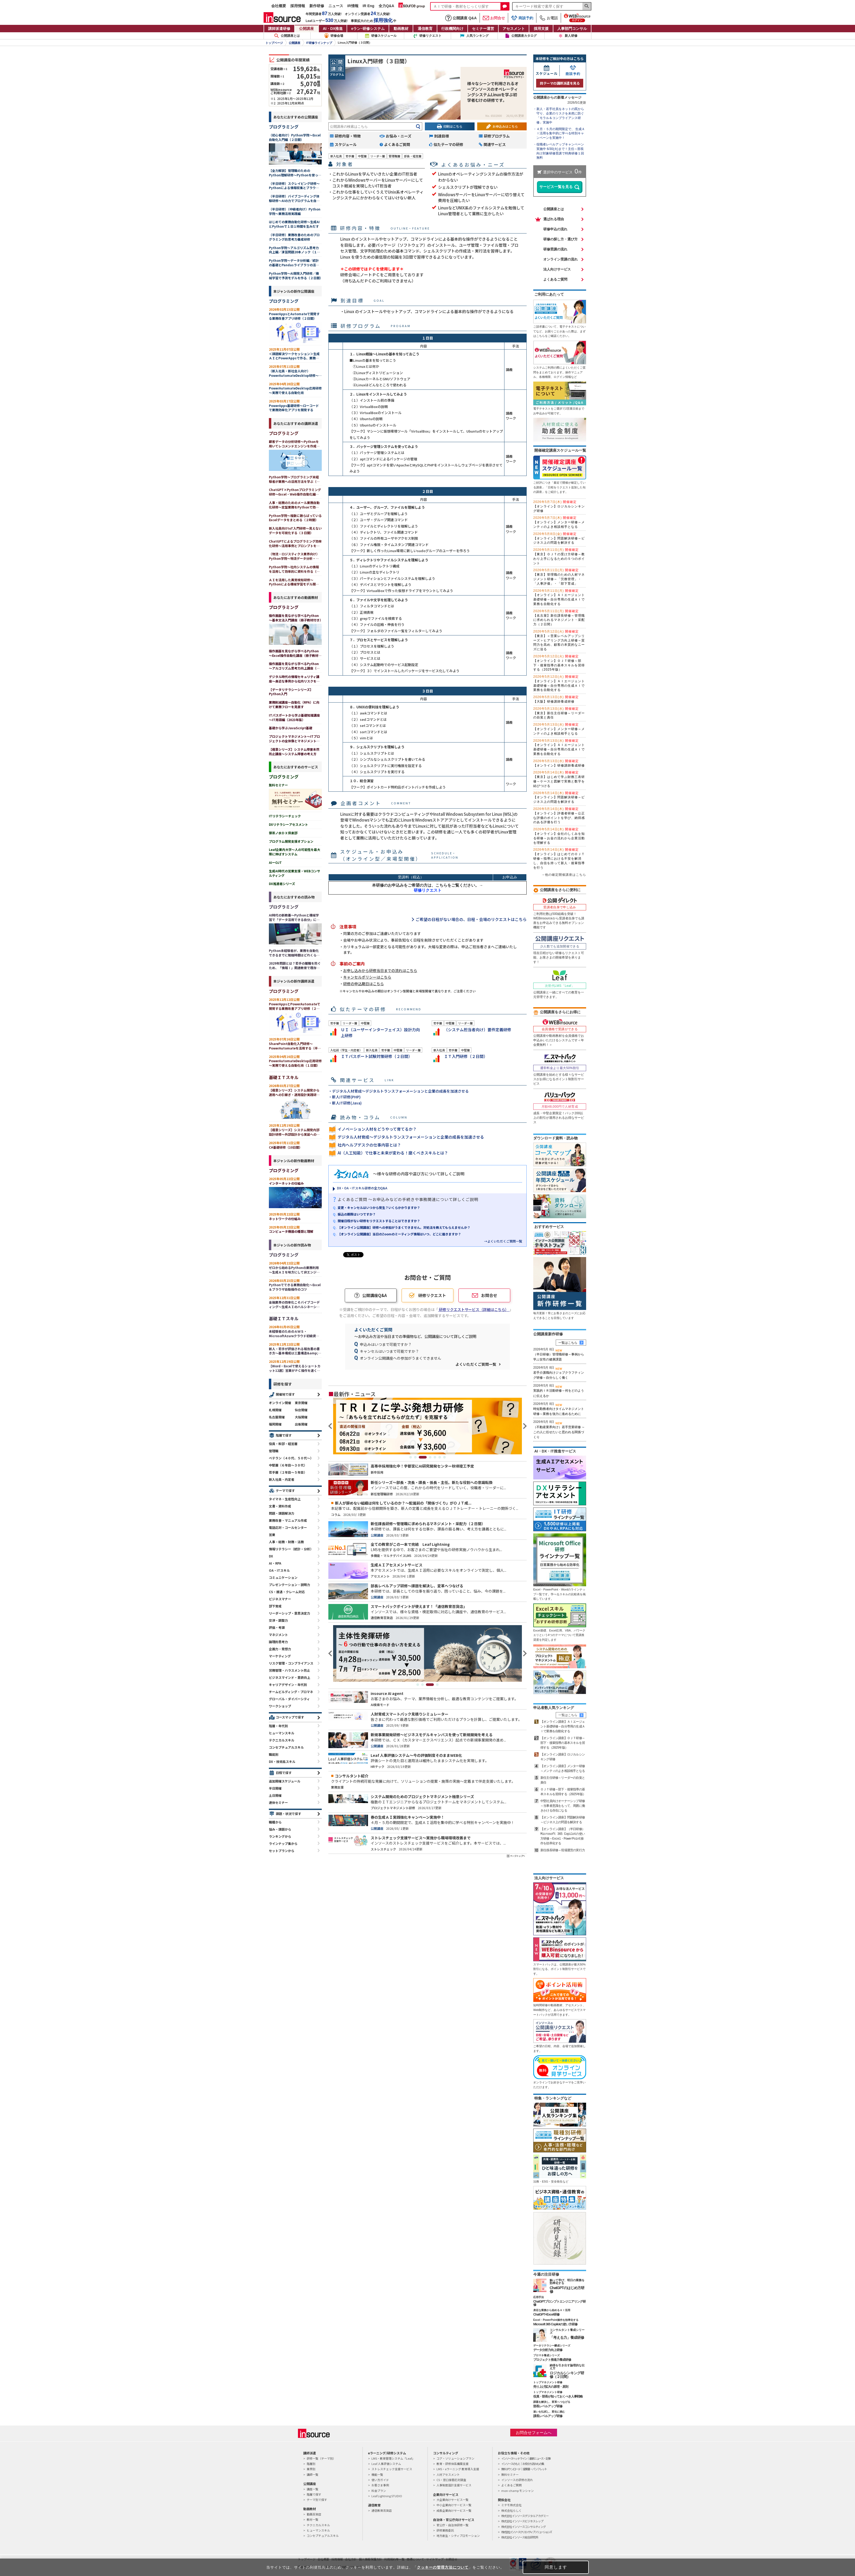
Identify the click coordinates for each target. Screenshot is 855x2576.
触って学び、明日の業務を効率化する (567, 2282)
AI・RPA (275, 1563)
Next (524, 1426)
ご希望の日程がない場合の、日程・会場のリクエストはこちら (471, 919)
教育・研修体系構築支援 (452, 2463)
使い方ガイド (380, 2480)
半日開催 (275, 1788)
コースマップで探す (290, 1717)
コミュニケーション (283, 1577)
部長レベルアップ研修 (547, 2406)
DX (271, 1556)
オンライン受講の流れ (560, 259)
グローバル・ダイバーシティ (289, 1699)
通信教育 (425, 28)
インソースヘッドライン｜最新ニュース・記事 (525, 2458)
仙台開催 (301, 1410)
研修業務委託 (445, 2530)
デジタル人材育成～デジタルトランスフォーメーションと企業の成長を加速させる (411, 1137)
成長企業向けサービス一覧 (453, 2510)
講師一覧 (312, 2474)
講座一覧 (312, 2489)
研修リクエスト (430, 36)
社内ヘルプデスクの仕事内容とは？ (369, 1145)
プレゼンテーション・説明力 (289, 1584)
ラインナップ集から (283, 1843)
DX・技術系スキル (282, 1761)
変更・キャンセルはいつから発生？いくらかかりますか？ (379, 1207)
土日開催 (275, 1795)
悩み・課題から (280, 1829)
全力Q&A (386, 6)
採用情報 (297, 6)
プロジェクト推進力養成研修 (552, 2360)
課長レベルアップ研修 (547, 2416)
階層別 (311, 2463)
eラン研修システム (368, 28)
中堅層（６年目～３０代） (288, 1465)
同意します (556, 2567)
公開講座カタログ (524, 36)
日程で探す (284, 1772)
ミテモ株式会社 (511, 2505)
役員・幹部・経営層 (283, 1443)
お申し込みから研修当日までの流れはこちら (380, 970)
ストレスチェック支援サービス (391, 2469)
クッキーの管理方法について (442, 2567)
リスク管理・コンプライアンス (291, 1663)
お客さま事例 (380, 2485)
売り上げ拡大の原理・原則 (550, 2387)
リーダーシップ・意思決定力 (289, 1613)
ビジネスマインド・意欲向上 (289, 1677)
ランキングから (280, 1836)
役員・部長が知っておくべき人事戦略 (558, 2396)
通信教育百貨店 (381, 2510)
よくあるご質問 (555, 279)
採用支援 (541, 28)
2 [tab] (418, 1457)
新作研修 (316, 6)
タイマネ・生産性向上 (285, 1499)
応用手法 (538, 2297)
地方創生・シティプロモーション (458, 2535)
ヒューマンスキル (281, 1733)
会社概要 (278, 6)
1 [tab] (410, 1457)
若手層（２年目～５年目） (288, 1472)
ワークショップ (280, 1706)
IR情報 (352, 6)
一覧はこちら (567, 1343)
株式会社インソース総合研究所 (519, 2537)
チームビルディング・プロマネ (291, 1691)
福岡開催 (275, 1424)
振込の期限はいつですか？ (357, 1214)
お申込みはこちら (505, 126)
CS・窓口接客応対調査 (451, 2480)
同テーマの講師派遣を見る (560, 83)
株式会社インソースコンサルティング (523, 2526)
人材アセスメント (448, 2474)
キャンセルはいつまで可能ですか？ (389, 1351)
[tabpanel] (427, 1426)
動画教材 (401, 28)
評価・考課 (277, 1627)
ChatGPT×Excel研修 (546, 2314)
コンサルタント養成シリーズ (567, 2331)
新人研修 (571, 36)
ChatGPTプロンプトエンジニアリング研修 (559, 2303)
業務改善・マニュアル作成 (288, 1520)
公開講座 (306, 28)
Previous (331, 1426)
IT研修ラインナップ (319, 42)
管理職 (273, 1451)
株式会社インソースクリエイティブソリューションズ (526, 2532)
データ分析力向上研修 (547, 2350)
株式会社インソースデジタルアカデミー (525, 2516)
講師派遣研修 (279, 28)
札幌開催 (275, 1410)
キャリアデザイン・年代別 (288, 1684)
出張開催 (301, 1424)
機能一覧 (377, 2474)
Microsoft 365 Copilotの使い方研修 (555, 2324)
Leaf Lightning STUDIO (386, 2496)
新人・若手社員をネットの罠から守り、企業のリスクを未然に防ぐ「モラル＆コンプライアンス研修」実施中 (560, 115)
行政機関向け (452, 28)
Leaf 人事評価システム (386, 2463)
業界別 (311, 2469)
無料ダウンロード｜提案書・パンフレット (524, 2469)
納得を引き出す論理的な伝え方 (567, 2367)
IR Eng (368, 6)
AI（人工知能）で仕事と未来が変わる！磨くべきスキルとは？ (393, 1153)
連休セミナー (278, 1802)
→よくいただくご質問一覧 (503, 1241)
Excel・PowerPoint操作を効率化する (555, 2319)
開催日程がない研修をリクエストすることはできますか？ (379, 1220)
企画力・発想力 (280, 1649)
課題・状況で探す (288, 1813)
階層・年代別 (278, 1726)
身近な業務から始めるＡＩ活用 (551, 2310)
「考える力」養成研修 (567, 2337)
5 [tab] (435, 1457)
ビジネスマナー (280, 1599)
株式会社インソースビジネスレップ (522, 2521)
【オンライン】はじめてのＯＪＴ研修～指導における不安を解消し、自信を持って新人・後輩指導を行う (559, 858)
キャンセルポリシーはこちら (367, 977)
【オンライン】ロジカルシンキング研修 (559, 506)
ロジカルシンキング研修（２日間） (567, 2375)
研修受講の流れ (555, 249)
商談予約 (522, 17)
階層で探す (284, 1435)
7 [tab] (444, 1457)
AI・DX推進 (333, 28)
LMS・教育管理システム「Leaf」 (393, 2458)
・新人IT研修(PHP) (344, 1096)
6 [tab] (439, 1457)
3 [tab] (425, 1457)
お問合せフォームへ (533, 2432)
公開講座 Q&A (461, 18)
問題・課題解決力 (281, 1513)
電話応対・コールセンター (288, 1527)
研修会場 (336, 36)
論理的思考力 (278, 1641)
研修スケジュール (384, 36)
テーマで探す (285, 1490)
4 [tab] (430, 1457)
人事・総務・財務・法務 (286, 1541)
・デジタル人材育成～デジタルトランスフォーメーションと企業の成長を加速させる (398, 1091)
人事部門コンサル (572, 28)
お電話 (548, 18)
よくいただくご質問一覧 (476, 1364)
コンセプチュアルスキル (286, 1747)
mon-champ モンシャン (517, 2490)
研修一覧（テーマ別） (321, 2458)
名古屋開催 (277, 1417)
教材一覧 (312, 2519)
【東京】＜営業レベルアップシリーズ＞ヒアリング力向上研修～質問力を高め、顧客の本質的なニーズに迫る (559, 640)
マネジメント (278, 1634)
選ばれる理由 (553, 219)
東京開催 (301, 1402)
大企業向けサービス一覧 (452, 2499)
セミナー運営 (483, 28)
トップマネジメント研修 (547, 2382)
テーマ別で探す (317, 2499)
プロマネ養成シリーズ (546, 2355)
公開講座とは (287, 36)
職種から (275, 1822)
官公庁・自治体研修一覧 (452, 2525)
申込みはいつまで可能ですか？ (386, 1344)
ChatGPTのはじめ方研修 (567, 2290)
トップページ (274, 42)
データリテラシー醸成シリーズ (551, 2345)
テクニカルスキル (281, 1740)
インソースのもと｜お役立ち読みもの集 (522, 2463)
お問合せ (494, 18)
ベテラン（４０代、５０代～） (291, 1458)
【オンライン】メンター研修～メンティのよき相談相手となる (559, 522)
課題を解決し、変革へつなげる (551, 2401)
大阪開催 (301, 1417)
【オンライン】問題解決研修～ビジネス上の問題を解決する (559, 538)
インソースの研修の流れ (517, 2480)
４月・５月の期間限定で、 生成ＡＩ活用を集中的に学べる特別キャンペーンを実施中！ (560, 133)
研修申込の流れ (555, 229)
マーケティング (280, 1656)
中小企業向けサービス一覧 (453, 2505)
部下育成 (275, 1606)
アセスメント (514, 28)
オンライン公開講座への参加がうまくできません (400, 1358)
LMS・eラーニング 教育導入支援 (457, 2469)
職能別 (273, 1754)
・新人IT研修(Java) (345, 1103)
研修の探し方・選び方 (560, 239)
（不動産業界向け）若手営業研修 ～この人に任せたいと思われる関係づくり (559, 1432)
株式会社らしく (511, 2510)
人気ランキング (477, 36)
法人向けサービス (557, 269)
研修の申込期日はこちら (363, 983)
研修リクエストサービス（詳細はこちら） (473, 1309)
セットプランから (281, 1850)
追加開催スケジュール (284, 1781)
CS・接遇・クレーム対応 (287, 1591)
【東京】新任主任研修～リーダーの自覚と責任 (559, 713)
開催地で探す (285, 1394)
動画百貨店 (314, 2514)
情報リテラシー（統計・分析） (291, 1549)
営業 (272, 1534)
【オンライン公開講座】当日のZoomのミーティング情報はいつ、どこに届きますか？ (399, 1234)
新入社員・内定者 (281, 1479)
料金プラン (378, 2490)
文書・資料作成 (280, 1506)
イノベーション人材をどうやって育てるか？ (377, 1129)
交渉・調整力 (278, 1620)
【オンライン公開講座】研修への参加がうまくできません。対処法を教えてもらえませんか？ (404, 1227)
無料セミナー (510, 2474)
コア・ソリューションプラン (455, 2458)
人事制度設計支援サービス (453, 2485)
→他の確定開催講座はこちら (563, 875)
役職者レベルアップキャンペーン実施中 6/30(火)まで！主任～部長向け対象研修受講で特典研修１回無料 (560, 151)
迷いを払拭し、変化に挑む (549, 2411)
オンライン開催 (280, 1402)
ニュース (335, 6)
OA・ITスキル (279, 1570)
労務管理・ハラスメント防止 (289, 1670)
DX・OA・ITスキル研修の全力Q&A (362, 1188)
